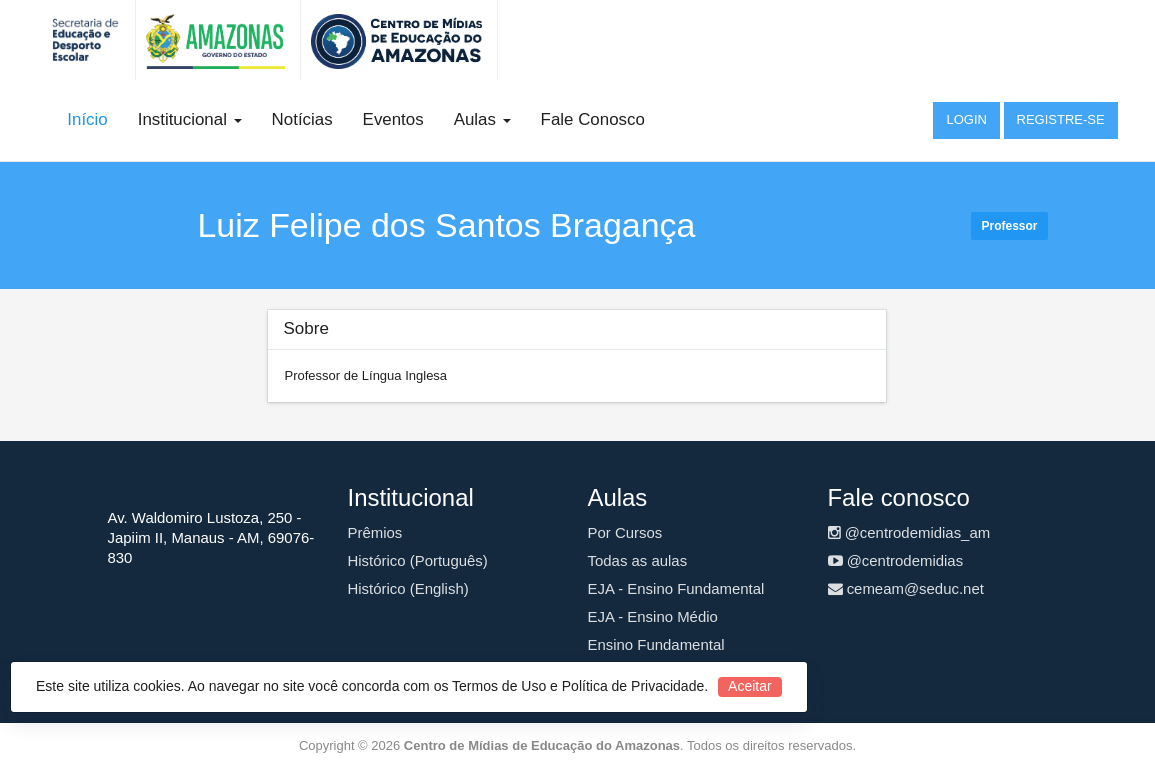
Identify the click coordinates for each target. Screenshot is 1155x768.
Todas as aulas (638, 560)
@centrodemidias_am (909, 532)
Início (87, 119)
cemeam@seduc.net (906, 588)
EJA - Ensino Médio (653, 616)
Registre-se (1061, 119)
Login (966, 119)
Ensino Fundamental (656, 644)
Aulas (482, 119)
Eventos (393, 119)
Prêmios (375, 532)
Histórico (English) (408, 588)
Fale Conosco (593, 119)
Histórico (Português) (418, 560)
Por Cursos (625, 532)
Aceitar (750, 686)
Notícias (302, 119)
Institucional (190, 119)
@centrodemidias (896, 560)
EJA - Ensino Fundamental (676, 588)
